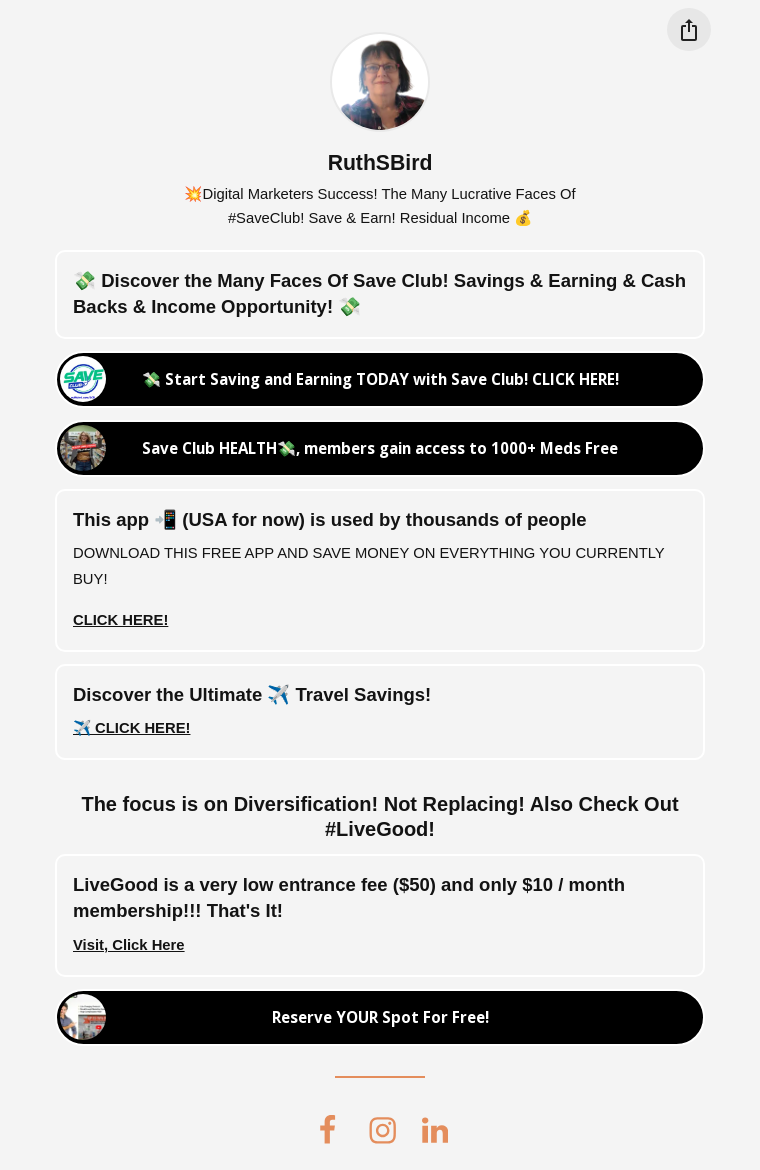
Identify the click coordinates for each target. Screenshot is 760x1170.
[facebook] (327, 1130)
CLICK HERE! (120, 620)
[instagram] (382, 1130)
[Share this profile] (688, 29)
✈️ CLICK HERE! (131, 728)
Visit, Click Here (129, 945)
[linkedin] (435, 1130)
